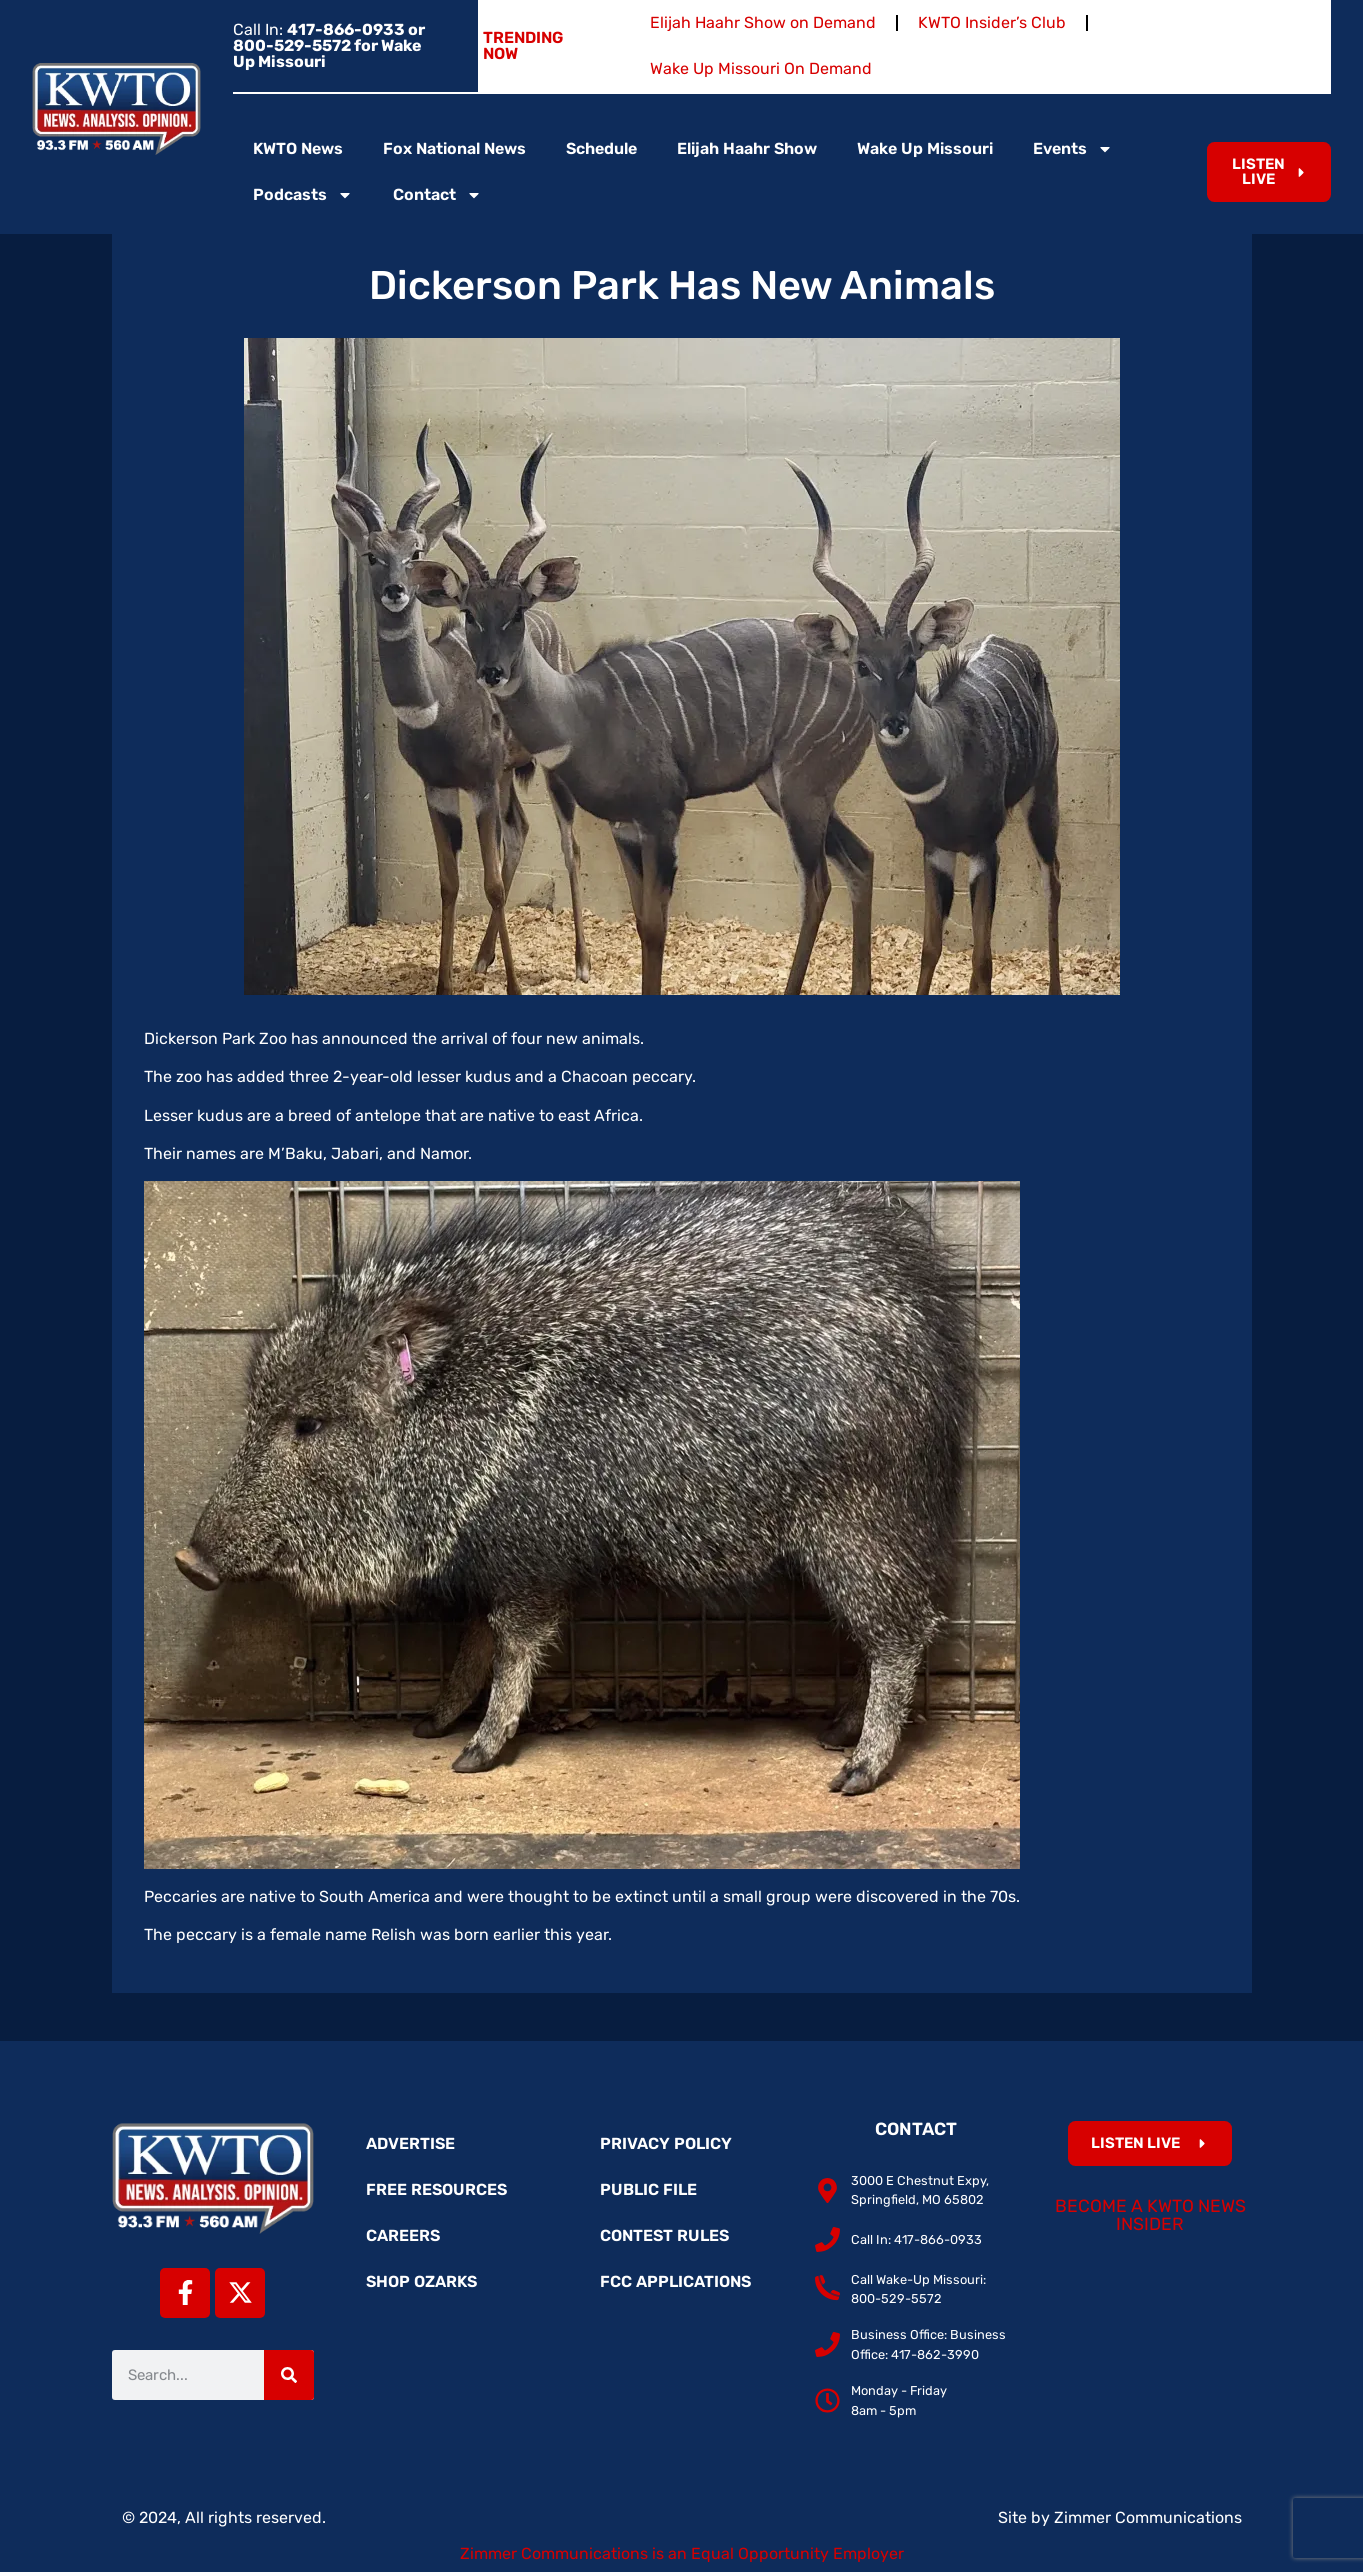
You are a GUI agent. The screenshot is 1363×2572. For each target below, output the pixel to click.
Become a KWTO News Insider (1150, 2215)
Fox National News (454, 148)
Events (1073, 149)
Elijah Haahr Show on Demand (763, 22)
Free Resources (436, 2189)
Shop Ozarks (421, 2281)
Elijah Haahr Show (747, 148)
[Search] (289, 2375)
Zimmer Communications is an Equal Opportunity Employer (682, 2553)
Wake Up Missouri (925, 148)
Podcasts (303, 195)
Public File (648, 2189)
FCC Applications (675, 2281)
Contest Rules (664, 2235)
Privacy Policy (666, 2143)
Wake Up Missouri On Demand (761, 68)
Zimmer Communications (1148, 2517)
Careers (403, 2235)
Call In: (329, 45)
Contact (437, 195)
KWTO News (298, 148)
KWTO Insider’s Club (992, 22)
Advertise (410, 2143)
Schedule (601, 148)
